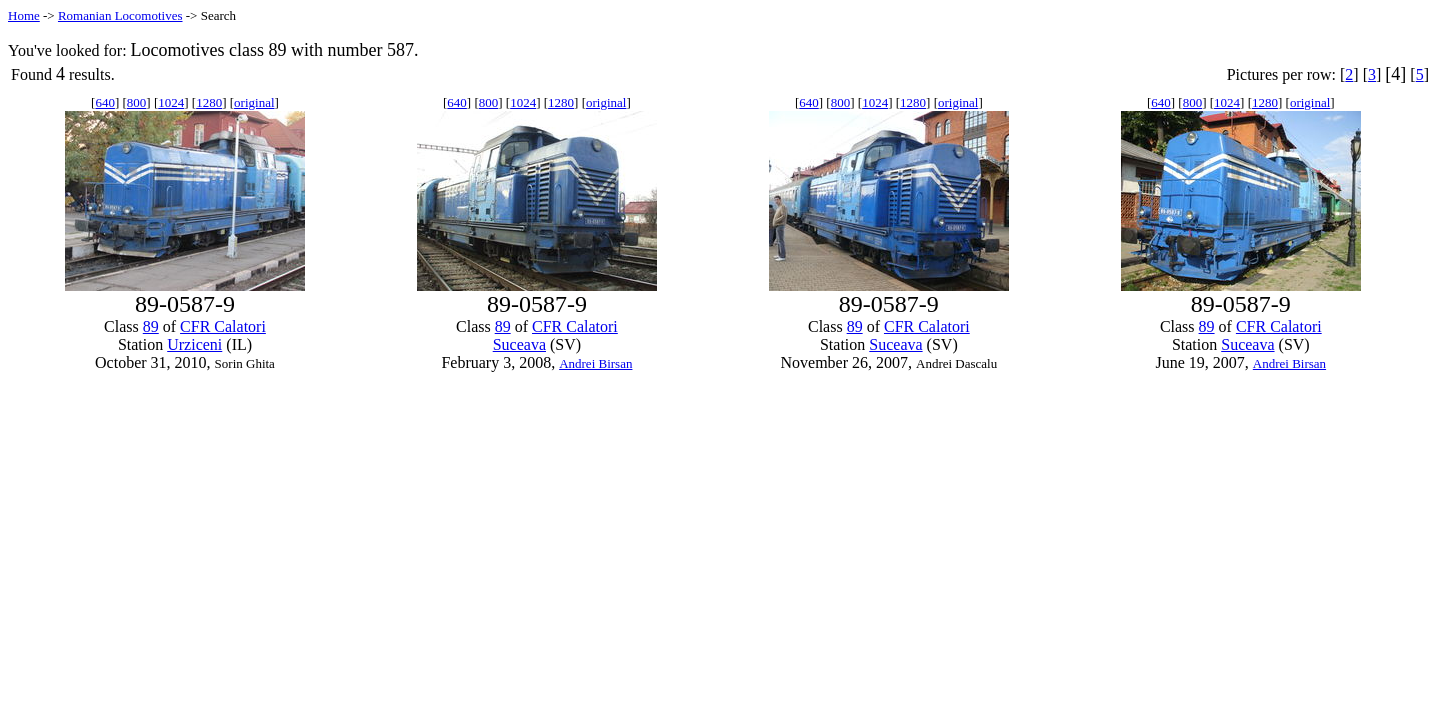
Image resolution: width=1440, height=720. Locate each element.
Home (24, 15)
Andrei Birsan (595, 363)
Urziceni (194, 344)
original (254, 102)
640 (105, 102)
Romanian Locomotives (120, 15)
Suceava (519, 344)
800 (137, 102)
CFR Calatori (223, 326)
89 (151, 326)
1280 (209, 102)
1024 (171, 102)
